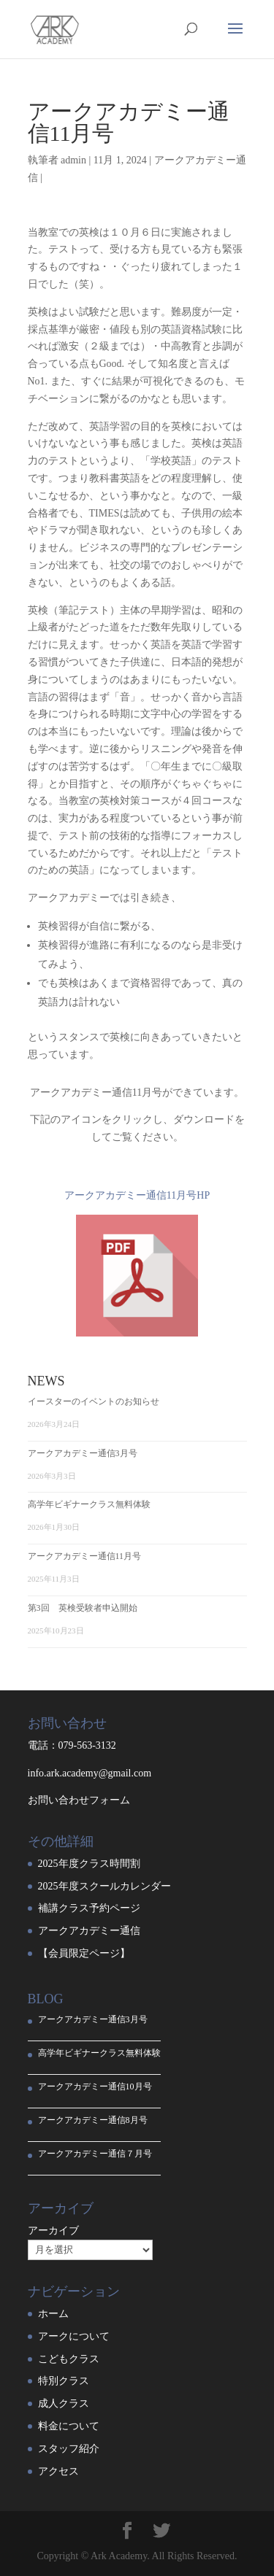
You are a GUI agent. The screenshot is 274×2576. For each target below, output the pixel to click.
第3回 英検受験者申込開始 (82, 1608)
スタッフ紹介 (68, 2448)
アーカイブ (53, 2230)
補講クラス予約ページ (89, 1908)
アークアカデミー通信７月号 (95, 2153)
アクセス (58, 2471)
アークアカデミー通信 (89, 1930)
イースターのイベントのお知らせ (93, 1401)
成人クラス (63, 2403)
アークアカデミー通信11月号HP (137, 1195)
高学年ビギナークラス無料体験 (89, 1504)
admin (73, 160)
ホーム (53, 2313)
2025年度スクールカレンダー (104, 1886)
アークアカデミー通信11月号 (85, 1556)
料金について (68, 2426)
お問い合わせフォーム (79, 1800)
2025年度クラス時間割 (89, 1863)
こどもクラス (68, 2358)
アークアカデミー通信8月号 (93, 2120)
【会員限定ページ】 (84, 1953)
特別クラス (63, 2380)
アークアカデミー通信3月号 (82, 1453)
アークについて (74, 2336)
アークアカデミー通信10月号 (95, 2086)
